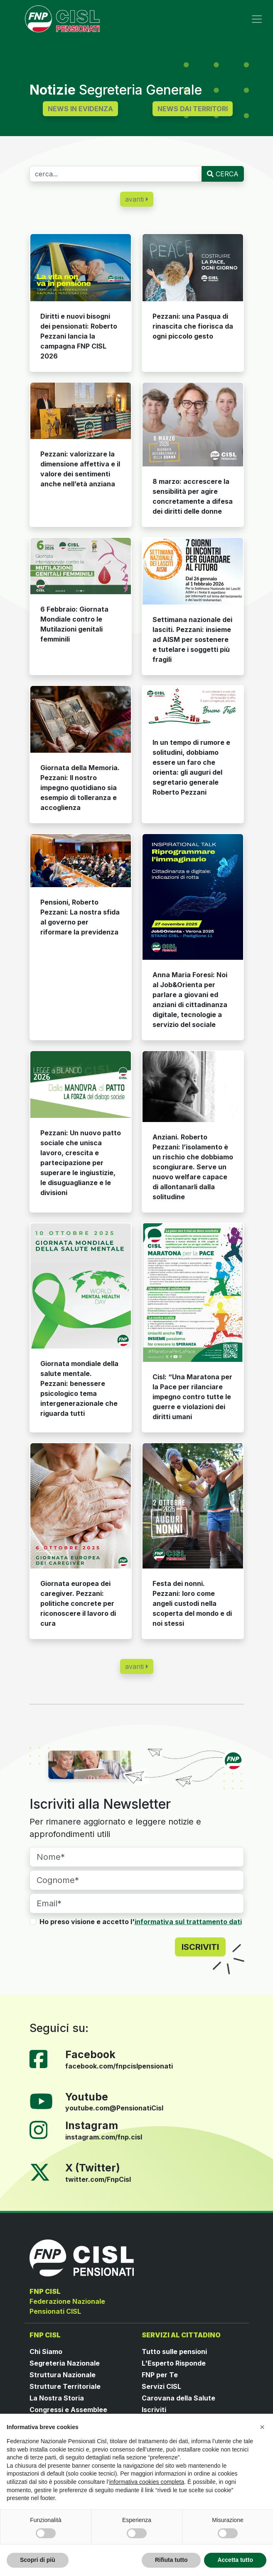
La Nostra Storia (57, 2398)
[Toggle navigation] (257, 19)
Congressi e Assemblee (68, 2409)
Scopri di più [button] (37, 2559)
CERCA (223, 174)
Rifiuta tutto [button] (171, 2559)
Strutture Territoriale (65, 2386)
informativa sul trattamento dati (188, 1921)
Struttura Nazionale (63, 2375)
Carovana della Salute (178, 2398)
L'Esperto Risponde (174, 2363)
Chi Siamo (46, 2351)
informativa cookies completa (146, 2481)
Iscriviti (154, 2409)
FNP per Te (160, 2375)
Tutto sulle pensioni (174, 2351)
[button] (262, 2427)
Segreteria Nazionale (65, 2363)
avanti (136, 199)
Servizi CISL (161, 2386)
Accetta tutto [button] (235, 2559)
